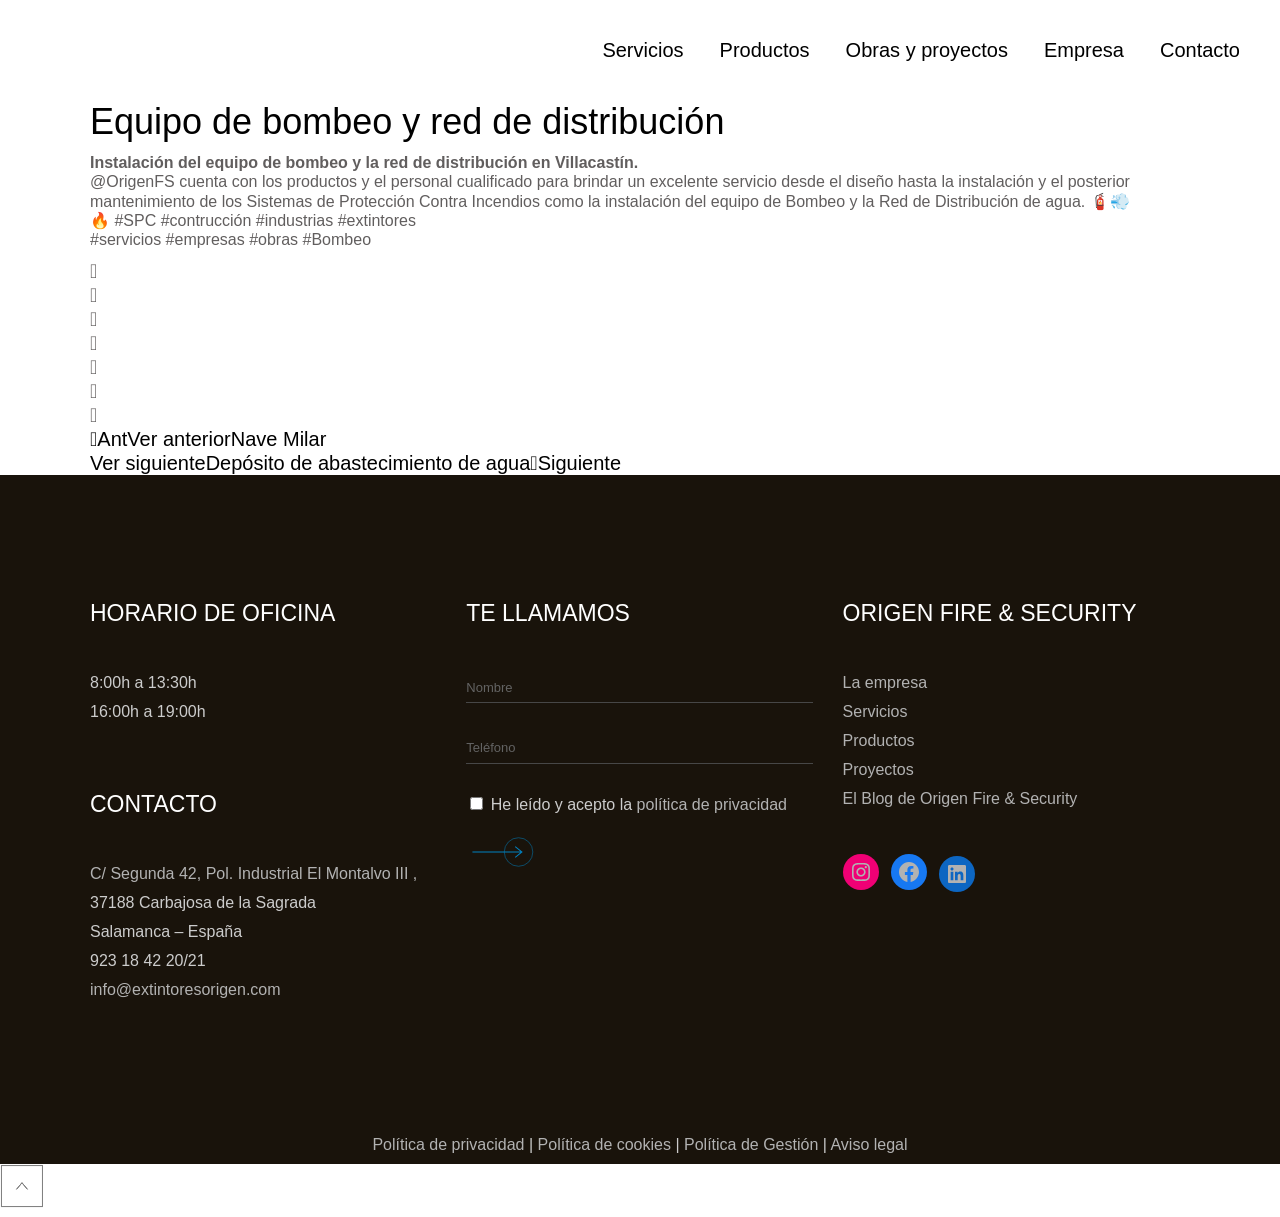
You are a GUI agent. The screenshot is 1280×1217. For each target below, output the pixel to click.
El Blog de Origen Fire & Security (960, 798)
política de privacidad (712, 804)
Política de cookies (604, 1144)
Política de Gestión (751, 1144)
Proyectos (878, 769)
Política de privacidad (448, 1144)
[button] (640, 271)
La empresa (885, 682)
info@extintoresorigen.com (185, 989)
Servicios (875, 711)
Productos (879, 740)
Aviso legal (868, 1144)
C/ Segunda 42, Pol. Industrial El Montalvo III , (253, 873)
